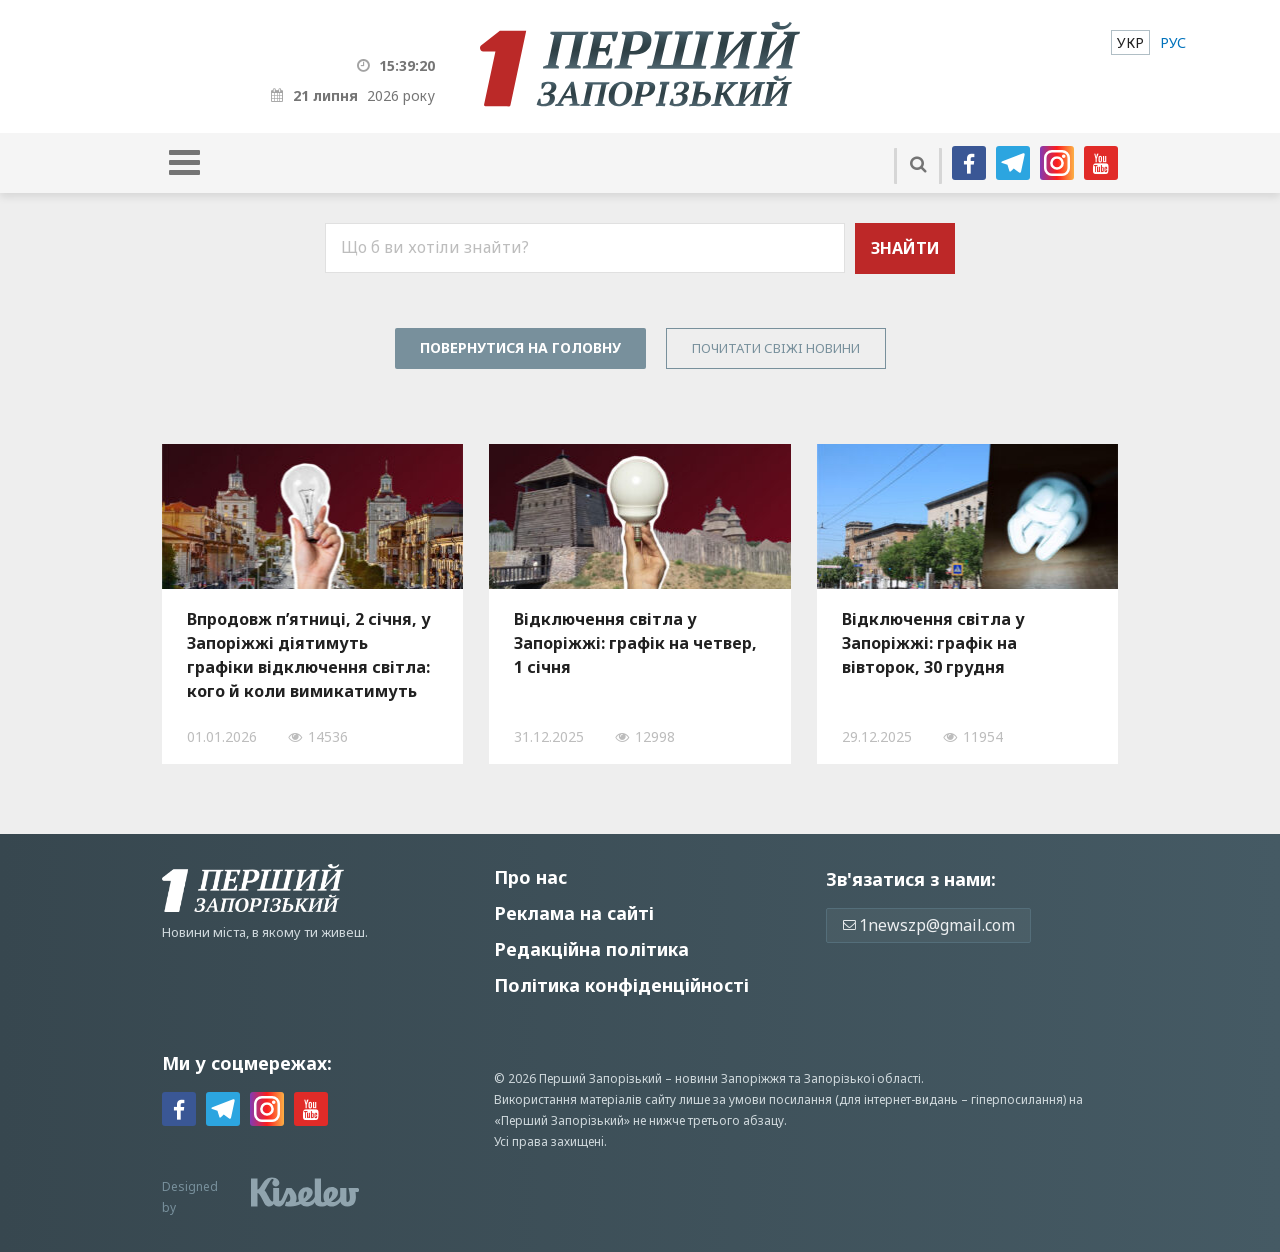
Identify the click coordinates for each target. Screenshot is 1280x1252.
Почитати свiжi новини (776, 348)
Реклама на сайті (574, 913)
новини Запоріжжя (730, 1078)
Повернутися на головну (520, 347)
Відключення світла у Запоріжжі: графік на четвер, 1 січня (635, 643)
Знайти (905, 248)
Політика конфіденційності (621, 985)
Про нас (530, 877)
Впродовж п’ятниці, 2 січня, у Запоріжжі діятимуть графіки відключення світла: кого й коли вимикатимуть (309, 655)
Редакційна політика (591, 949)
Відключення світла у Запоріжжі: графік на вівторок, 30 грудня (933, 643)
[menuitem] (1130, 42)
